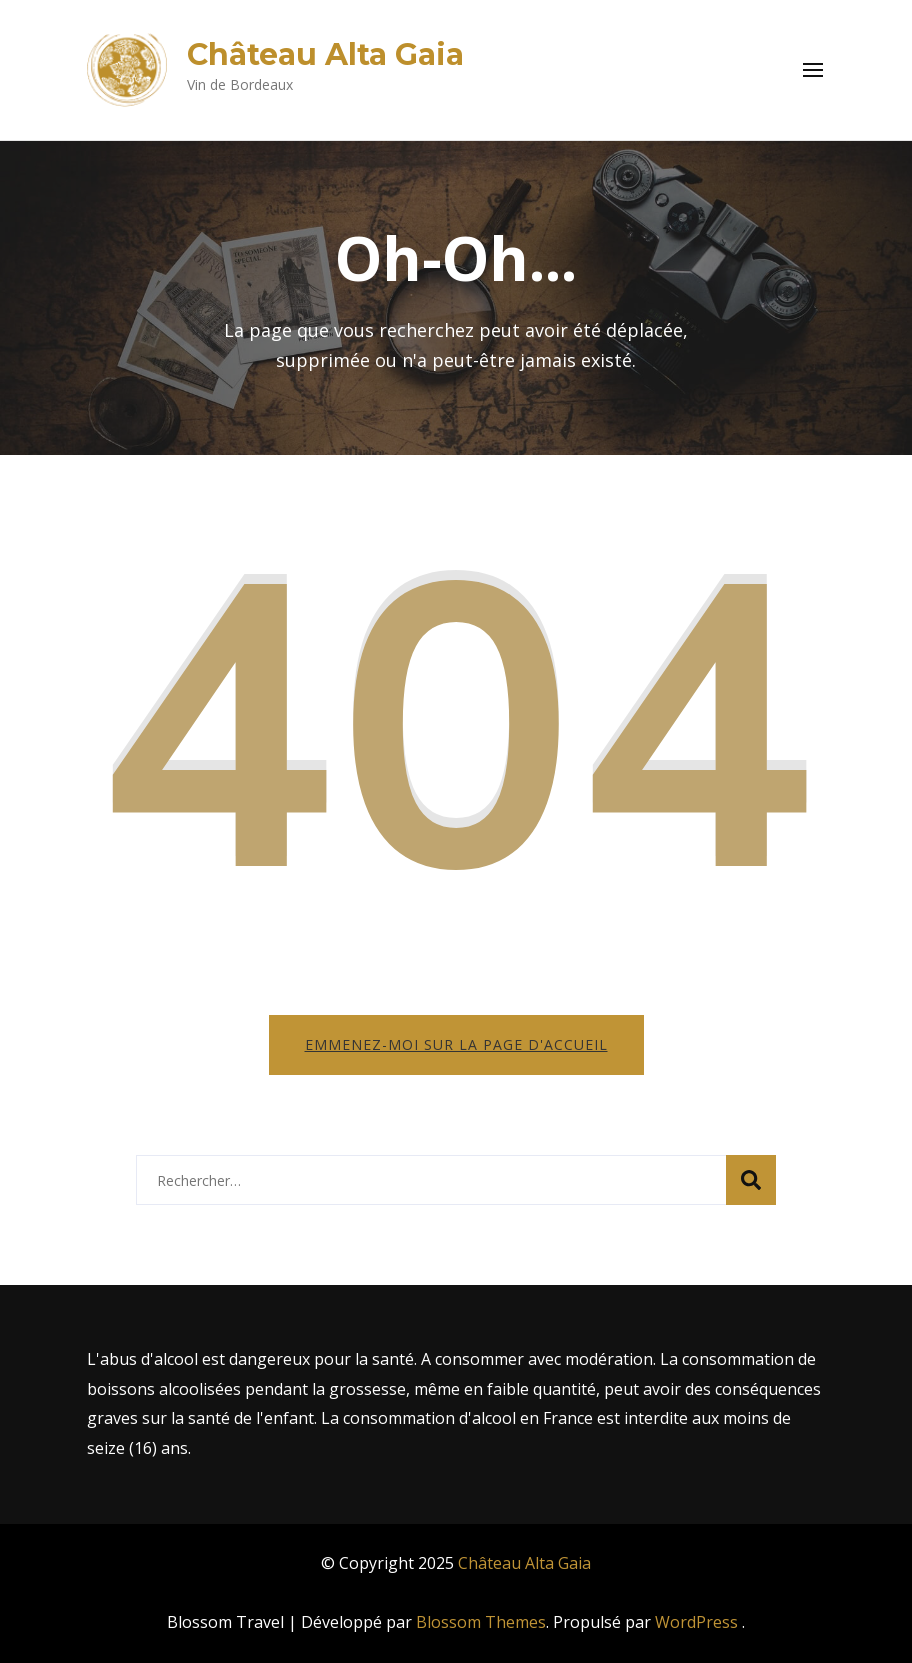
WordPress (696, 1622)
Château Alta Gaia (325, 54)
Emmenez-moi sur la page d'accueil (456, 1044)
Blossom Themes (481, 1622)
